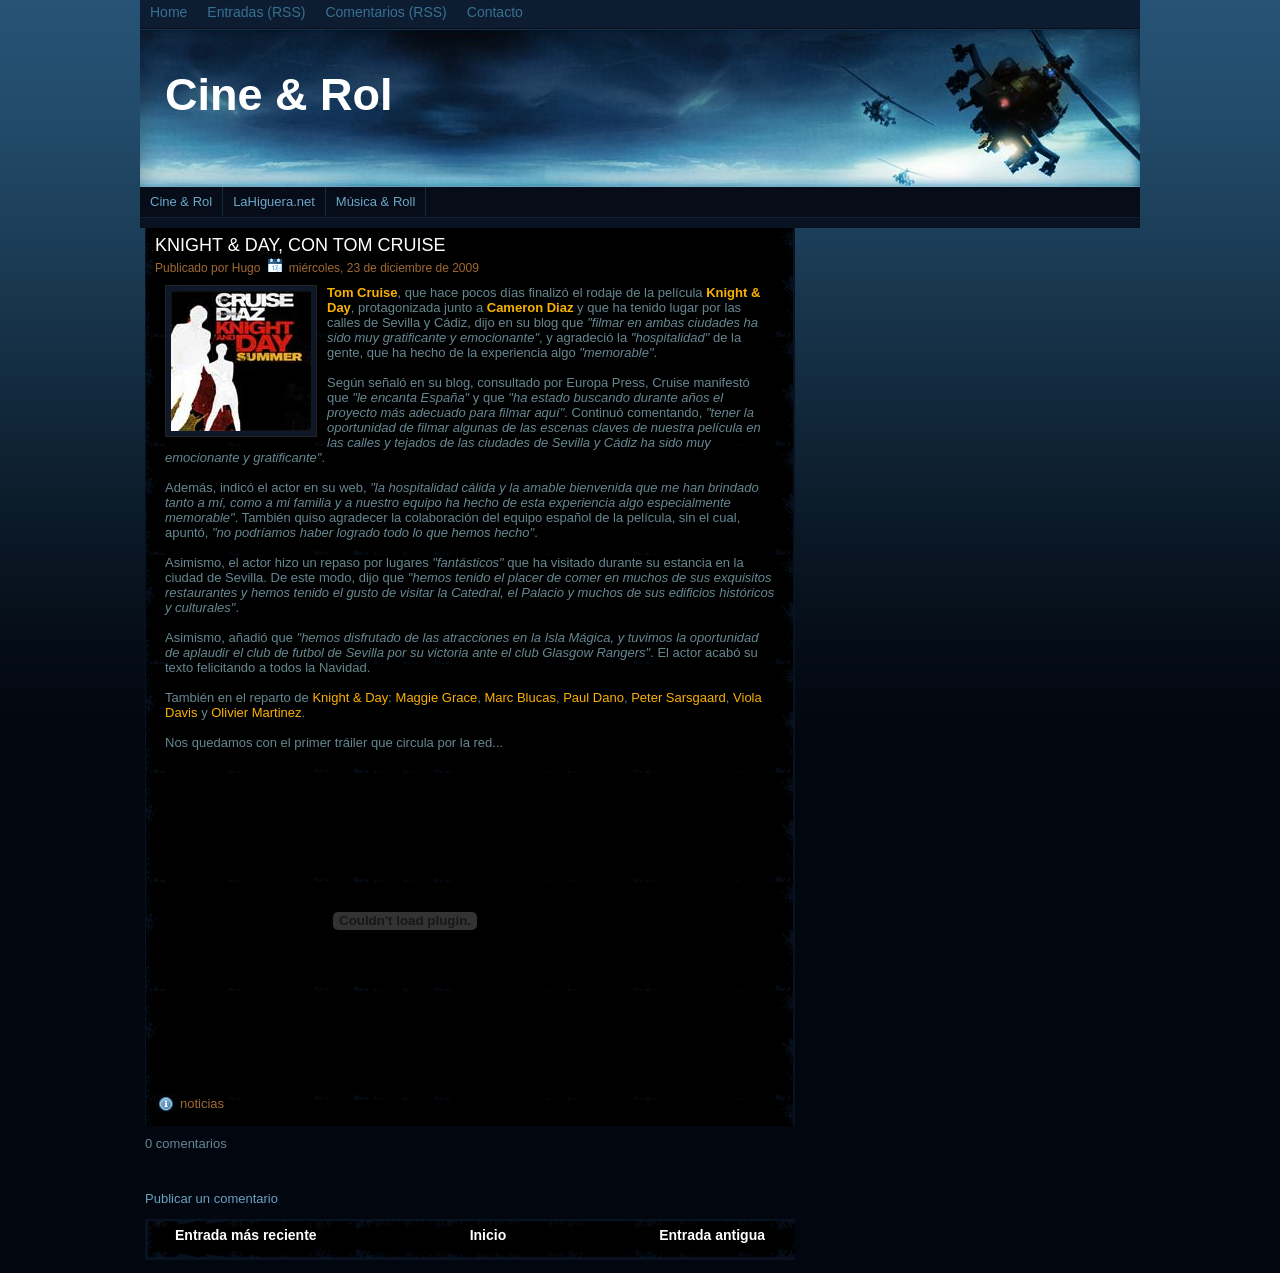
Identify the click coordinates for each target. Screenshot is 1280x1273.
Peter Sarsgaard (678, 697)
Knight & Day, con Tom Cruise (300, 245)
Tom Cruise (362, 292)
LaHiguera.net (274, 201)
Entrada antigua (712, 1235)
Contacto (495, 12)
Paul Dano (593, 697)
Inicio (488, 1235)
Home (168, 12)
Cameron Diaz (530, 307)
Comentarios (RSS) (385, 12)
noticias (202, 1103)
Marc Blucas (520, 697)
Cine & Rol (279, 94)
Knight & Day (350, 697)
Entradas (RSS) (256, 12)
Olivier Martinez (256, 712)
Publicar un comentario (211, 1198)
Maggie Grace (437, 697)
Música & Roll (375, 201)
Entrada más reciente (246, 1235)
